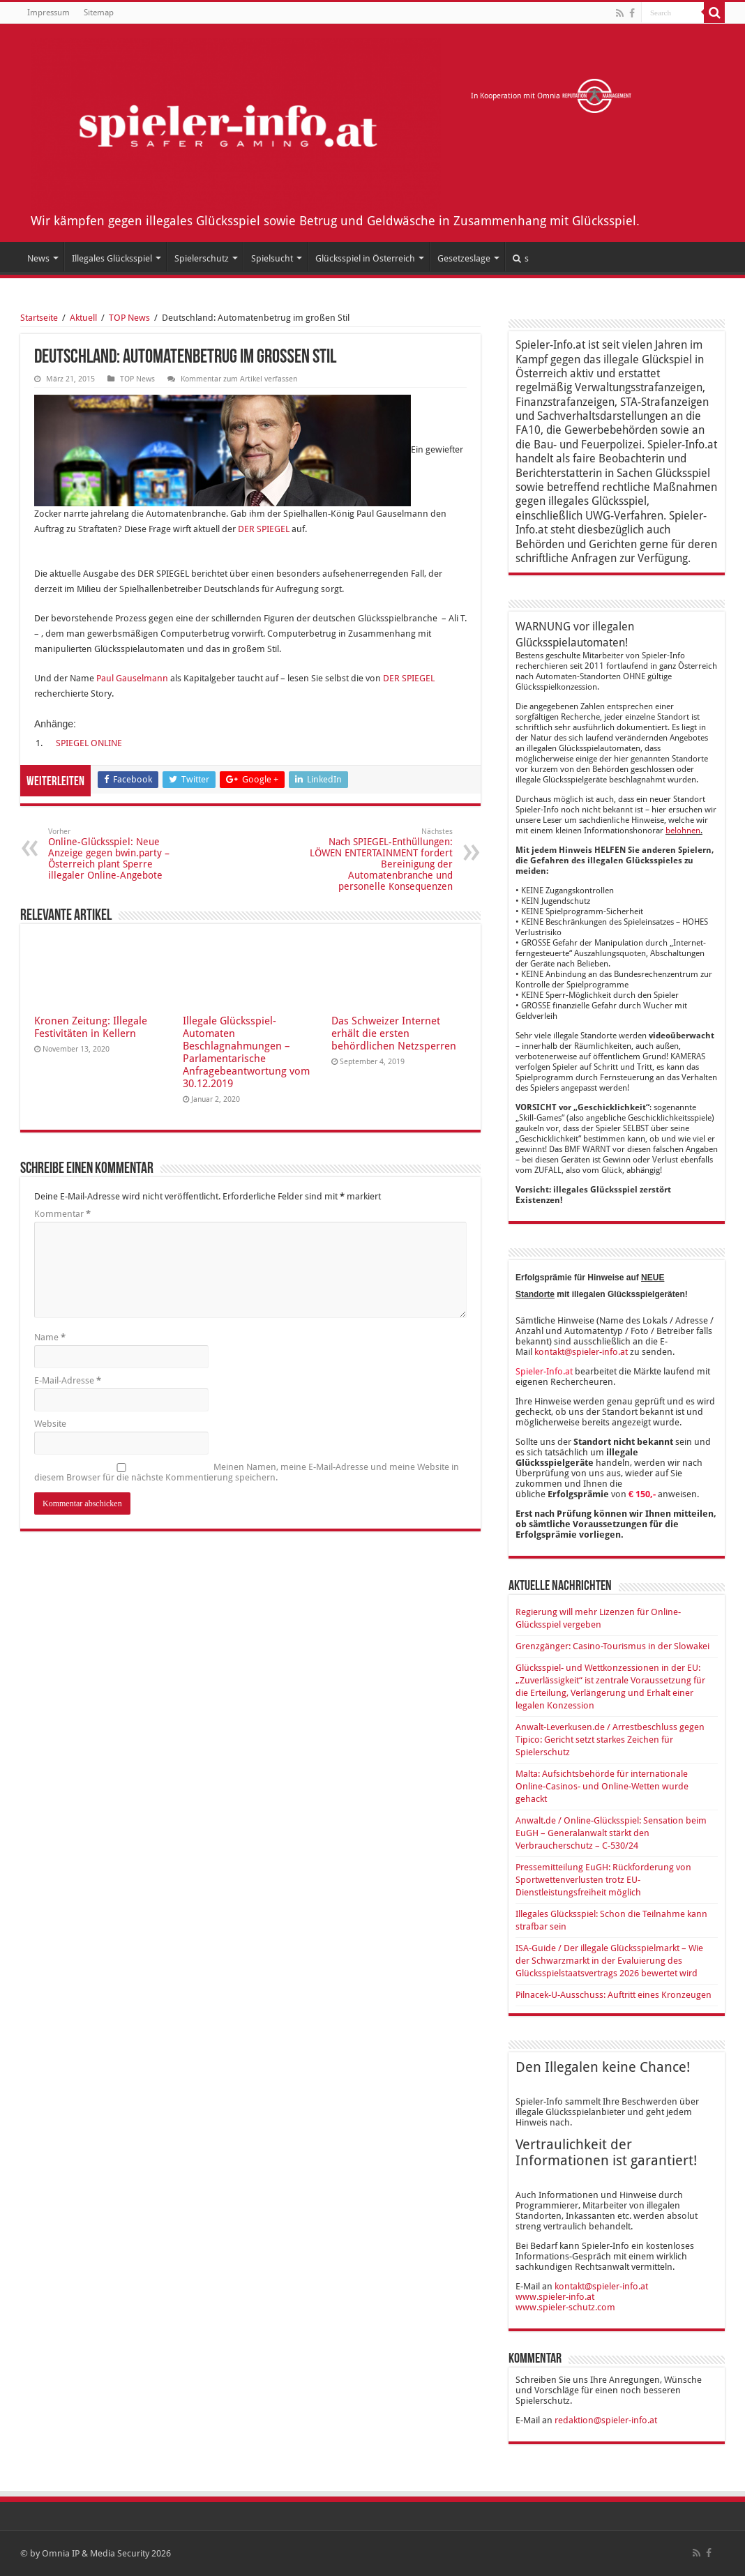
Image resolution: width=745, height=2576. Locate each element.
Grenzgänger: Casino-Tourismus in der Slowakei (612, 1646)
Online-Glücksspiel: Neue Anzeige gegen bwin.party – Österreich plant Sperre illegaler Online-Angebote (119, 854)
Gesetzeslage (463, 258)
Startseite (39, 317)
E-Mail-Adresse (67, 1380)
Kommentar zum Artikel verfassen (239, 379)
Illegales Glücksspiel (112, 258)
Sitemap (99, 12)
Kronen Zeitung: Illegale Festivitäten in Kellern (90, 1027)
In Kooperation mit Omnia (551, 95)
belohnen (682, 830)
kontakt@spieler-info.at (581, 1352)
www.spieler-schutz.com (565, 2307)
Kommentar (62, 1214)
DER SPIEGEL (265, 529)
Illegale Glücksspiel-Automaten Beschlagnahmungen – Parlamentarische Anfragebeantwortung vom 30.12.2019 (246, 1052)
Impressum (48, 12)
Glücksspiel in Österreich (365, 258)
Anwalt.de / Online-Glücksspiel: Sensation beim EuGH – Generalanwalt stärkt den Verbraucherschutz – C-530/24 (611, 1833)
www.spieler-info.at (555, 2296)
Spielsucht (272, 258)
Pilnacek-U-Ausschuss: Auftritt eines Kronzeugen (614, 1995)
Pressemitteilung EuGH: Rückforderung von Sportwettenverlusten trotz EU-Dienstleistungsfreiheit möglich (603, 1879)
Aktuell (83, 317)
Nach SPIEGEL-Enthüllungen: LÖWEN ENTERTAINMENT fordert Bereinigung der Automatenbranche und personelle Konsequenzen (381, 859)
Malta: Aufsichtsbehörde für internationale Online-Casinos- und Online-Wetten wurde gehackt (602, 1786)
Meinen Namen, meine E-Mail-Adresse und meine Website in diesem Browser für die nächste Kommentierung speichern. (246, 1472)
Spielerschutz (201, 258)
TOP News (129, 317)
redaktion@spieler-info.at (606, 2420)
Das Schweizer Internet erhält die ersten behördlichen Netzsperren (393, 1033)
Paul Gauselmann (132, 678)
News (38, 258)
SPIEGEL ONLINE (89, 743)
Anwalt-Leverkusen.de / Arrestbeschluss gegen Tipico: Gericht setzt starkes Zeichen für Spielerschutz (610, 1739)
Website (50, 1423)
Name (50, 1337)
